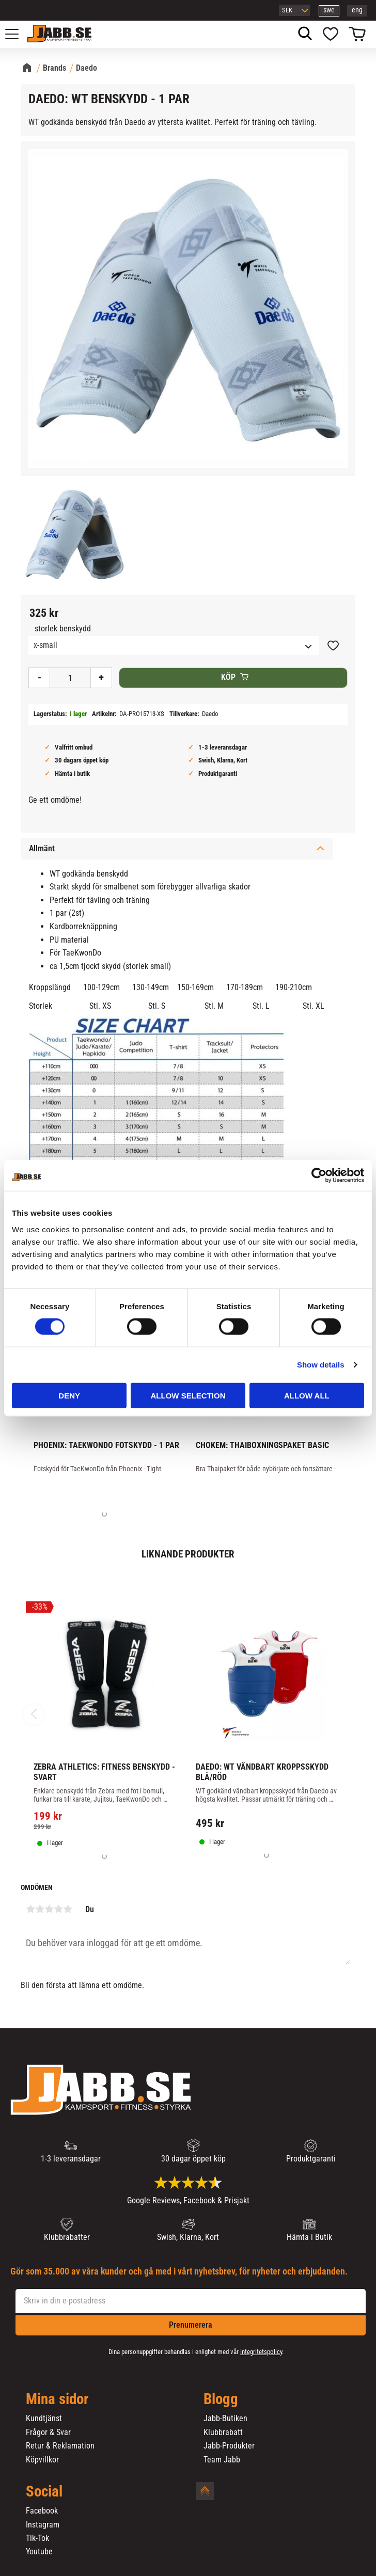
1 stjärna (30, 1909)
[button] (17, 34)
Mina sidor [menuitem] (57, 2399)
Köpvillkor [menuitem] (42, 2459)
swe (329, 10)
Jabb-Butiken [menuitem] (225, 2418)
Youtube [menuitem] (39, 2551)
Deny (69, 1395)
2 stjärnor (39, 1909)
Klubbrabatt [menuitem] (223, 2432)
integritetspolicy (261, 2352)
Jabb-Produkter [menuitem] (229, 2446)
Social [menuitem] (44, 2492)
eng (357, 10)
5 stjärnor (67, 1909)
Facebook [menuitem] (42, 2511)
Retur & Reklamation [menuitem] (60, 2446)
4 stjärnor (58, 1909)
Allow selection (188, 1395)
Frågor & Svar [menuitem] (48, 2432)
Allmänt (42, 848)
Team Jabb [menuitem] (221, 2459)
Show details (320, 1364)
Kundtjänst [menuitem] (44, 2418)
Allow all (307, 1395)
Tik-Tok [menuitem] (37, 2538)
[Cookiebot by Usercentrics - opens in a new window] (319, 1175)
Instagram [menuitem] (42, 2525)
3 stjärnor (49, 1909)
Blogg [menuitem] (220, 2399)
